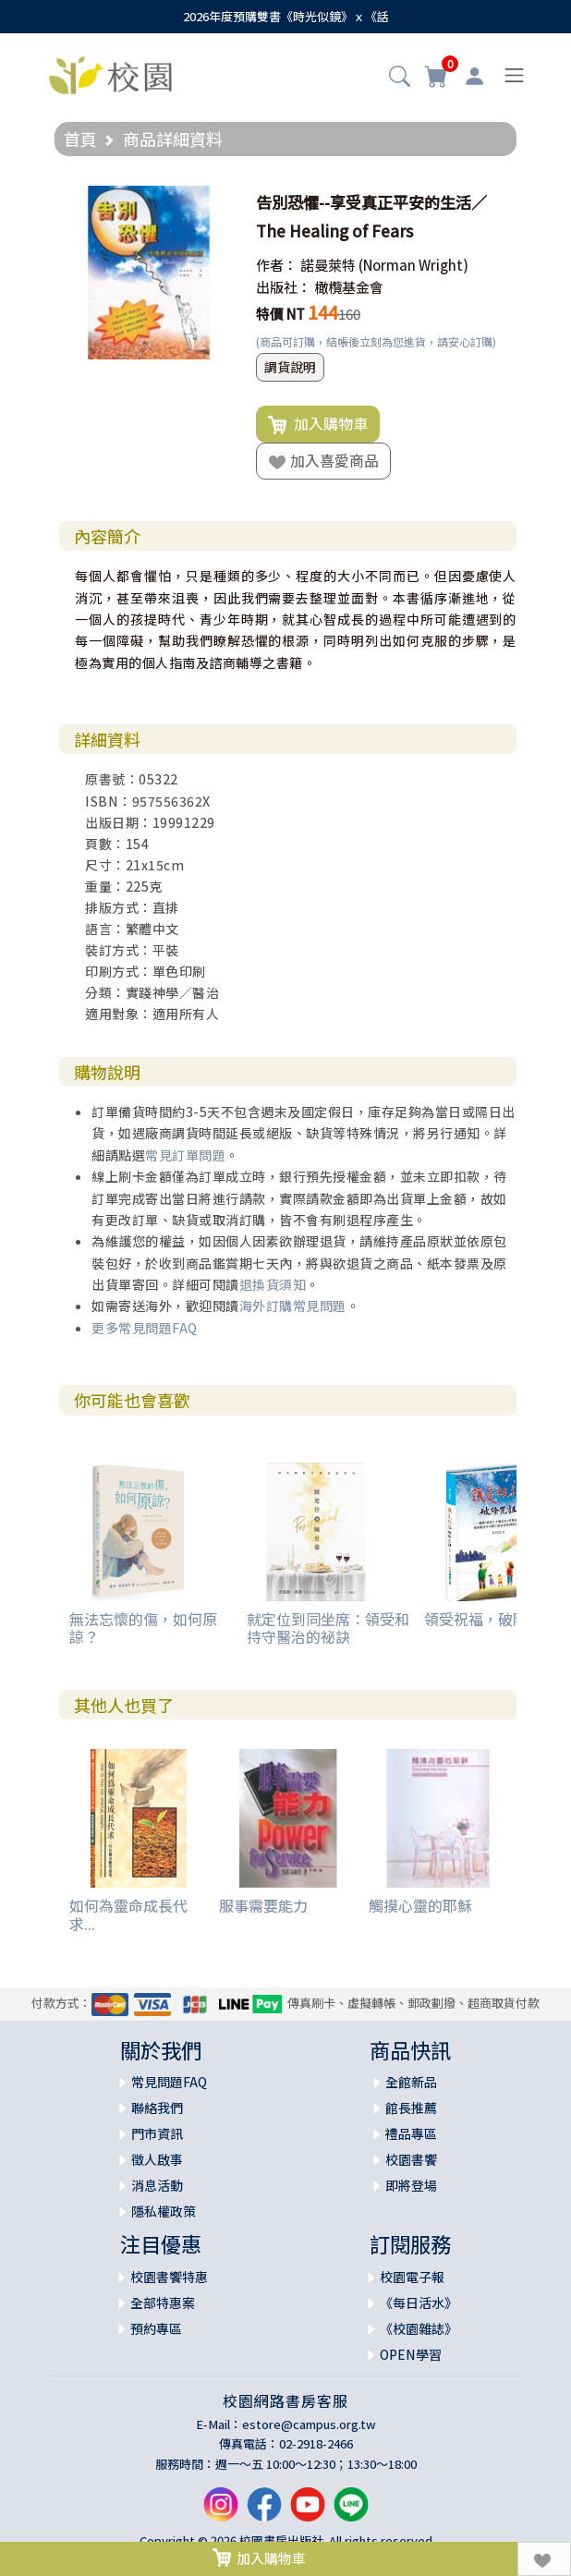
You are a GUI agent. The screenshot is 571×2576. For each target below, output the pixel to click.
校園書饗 (411, 2159)
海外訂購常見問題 (292, 1305)
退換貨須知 (273, 1284)
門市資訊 (157, 2133)
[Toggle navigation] (514, 75)
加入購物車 (318, 424)
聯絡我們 (157, 2107)
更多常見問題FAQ (144, 1327)
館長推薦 (411, 2107)
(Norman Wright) (413, 264)
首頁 (80, 139)
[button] (400, 78)
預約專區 (156, 2328)
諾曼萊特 (328, 264)
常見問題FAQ (169, 2081)
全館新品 (411, 2081)
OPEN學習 (411, 2354)
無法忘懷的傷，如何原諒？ (143, 1627)
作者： (277, 264)
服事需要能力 (263, 1905)
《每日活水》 (418, 2302)
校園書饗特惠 (169, 2276)
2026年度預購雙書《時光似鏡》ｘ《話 (286, 16)
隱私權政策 (163, 2211)
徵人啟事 (157, 2159)
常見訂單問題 (185, 1155)
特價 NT (280, 313)
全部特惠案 (162, 2302)
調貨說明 (290, 367)
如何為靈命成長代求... (128, 1914)
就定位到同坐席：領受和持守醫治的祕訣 (328, 1627)
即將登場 (411, 2185)
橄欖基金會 (348, 287)
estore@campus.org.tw (309, 2424)
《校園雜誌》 (418, 2328)
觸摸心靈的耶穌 (420, 1905)
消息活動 (157, 2185)
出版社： (283, 287)
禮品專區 (411, 2133)
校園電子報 (412, 2276)
